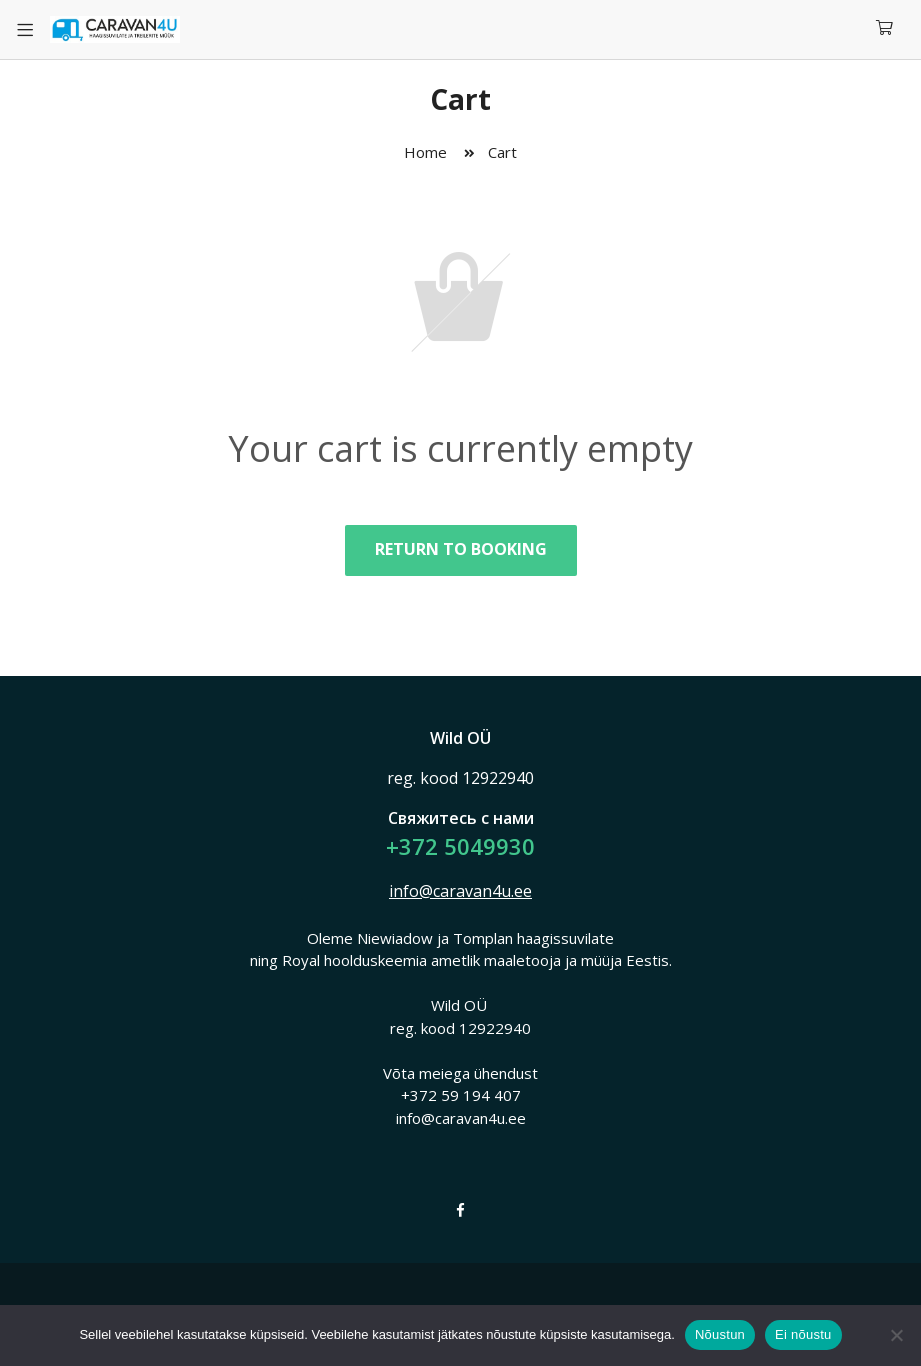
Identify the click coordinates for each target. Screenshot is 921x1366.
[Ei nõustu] (896, 1335)
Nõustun (720, 1334)
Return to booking (461, 549)
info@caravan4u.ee (460, 891)
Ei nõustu (803, 1334)
